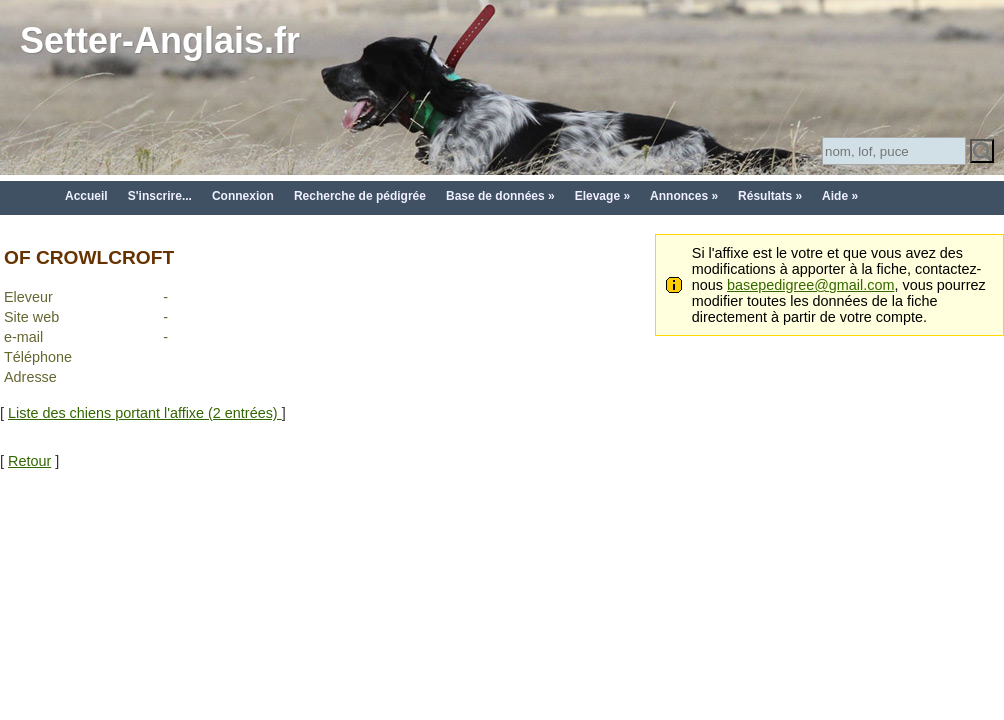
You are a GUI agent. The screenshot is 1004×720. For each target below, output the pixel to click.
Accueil (86, 196)
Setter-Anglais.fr (160, 40)
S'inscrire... (160, 196)
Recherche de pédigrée (360, 196)
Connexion (243, 196)
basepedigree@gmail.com (810, 285)
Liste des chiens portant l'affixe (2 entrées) (145, 413)
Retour (29, 461)
